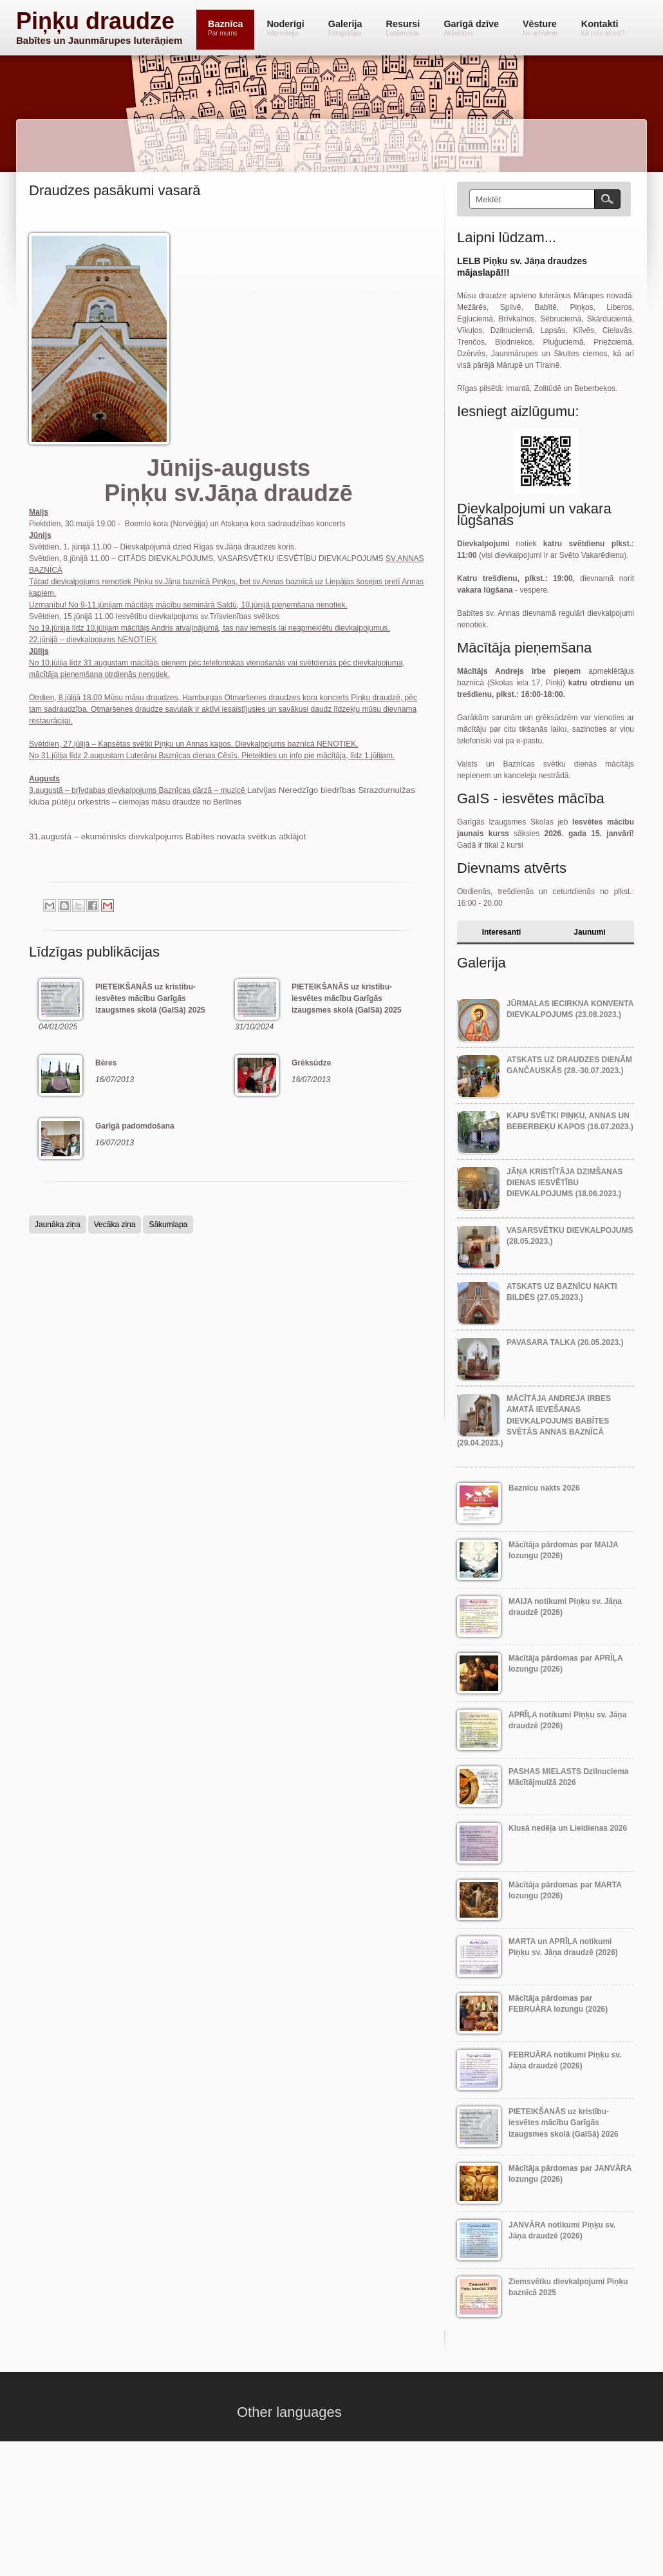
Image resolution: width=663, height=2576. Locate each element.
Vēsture (540, 28)
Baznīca (225, 28)
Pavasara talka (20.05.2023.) (565, 1342)
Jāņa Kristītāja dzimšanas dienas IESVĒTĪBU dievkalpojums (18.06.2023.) (564, 1183)
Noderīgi (285, 28)
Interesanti (501, 932)
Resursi (403, 28)
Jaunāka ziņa (57, 1224)
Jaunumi (589, 932)
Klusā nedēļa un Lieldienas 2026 (568, 1828)
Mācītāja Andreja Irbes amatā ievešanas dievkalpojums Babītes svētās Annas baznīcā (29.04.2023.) (534, 1420)
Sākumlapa (168, 1224)
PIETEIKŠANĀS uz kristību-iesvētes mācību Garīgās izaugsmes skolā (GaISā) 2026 (564, 2123)
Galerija (345, 28)
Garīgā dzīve (471, 28)
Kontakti (602, 28)
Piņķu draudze (95, 21)
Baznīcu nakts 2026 (544, 1488)
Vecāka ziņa (115, 1224)
